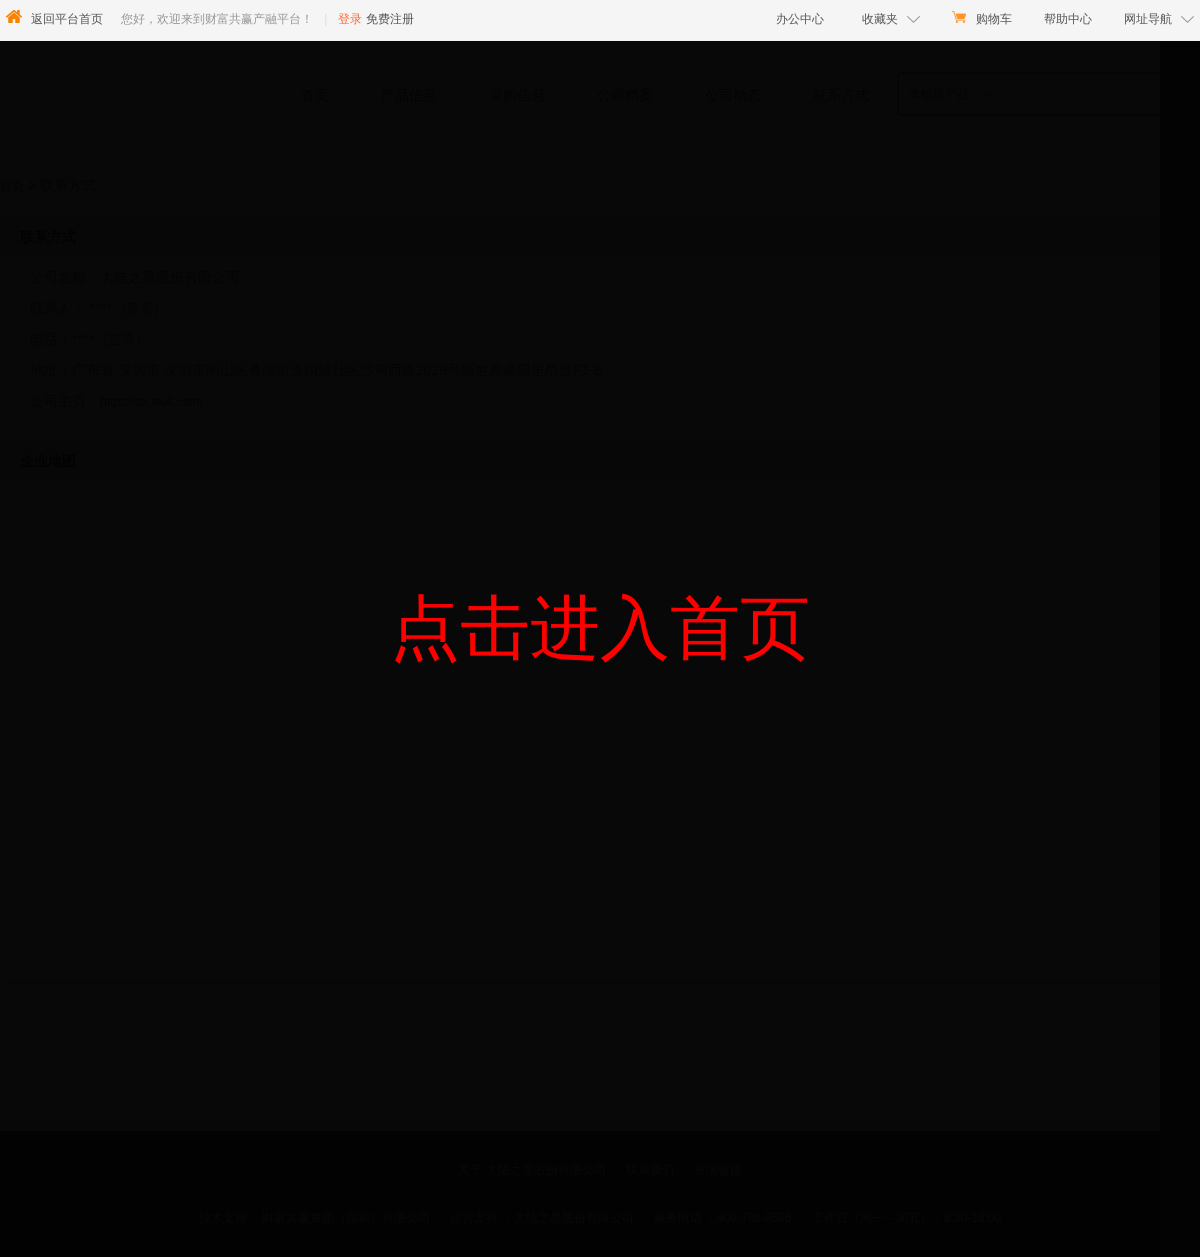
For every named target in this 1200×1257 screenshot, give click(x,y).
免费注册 (390, 19)
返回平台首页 (67, 19)
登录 (350, 19)
